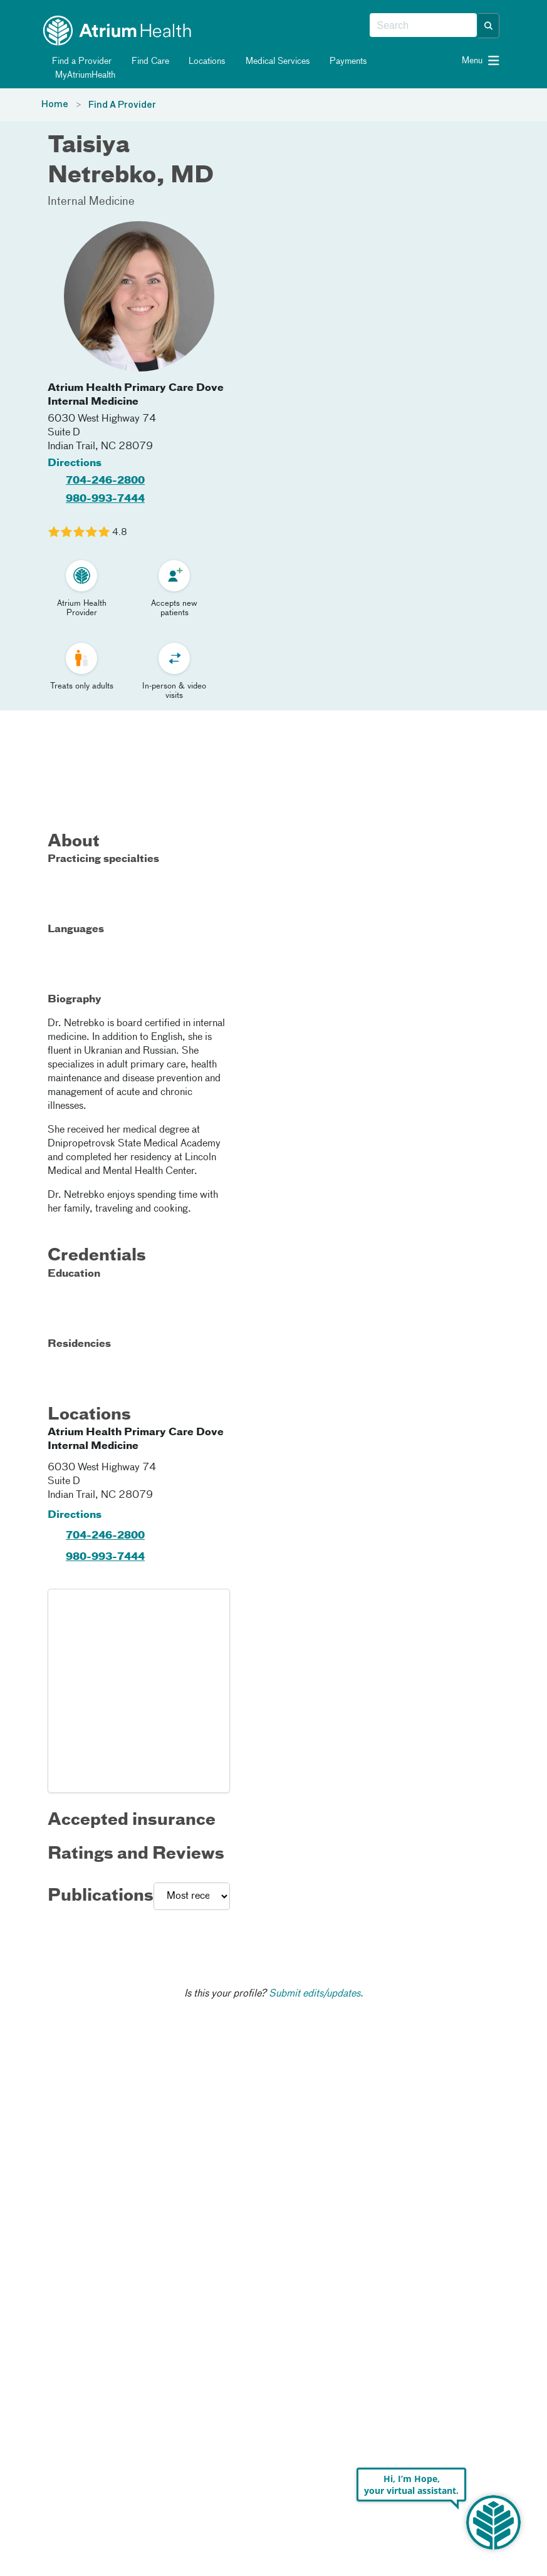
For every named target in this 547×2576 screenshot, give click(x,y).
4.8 (119, 532)
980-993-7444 (105, 499)
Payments (342, 61)
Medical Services (271, 61)
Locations (200, 61)
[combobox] (423, 25)
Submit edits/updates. (316, 1994)
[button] (488, 25)
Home (54, 104)
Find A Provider (122, 105)
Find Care (143, 61)
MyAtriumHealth (79, 75)
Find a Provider (75, 61)
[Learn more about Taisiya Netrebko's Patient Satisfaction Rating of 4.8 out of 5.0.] (79, 532)
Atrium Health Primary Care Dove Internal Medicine (136, 395)
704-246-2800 (105, 481)
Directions (75, 464)
